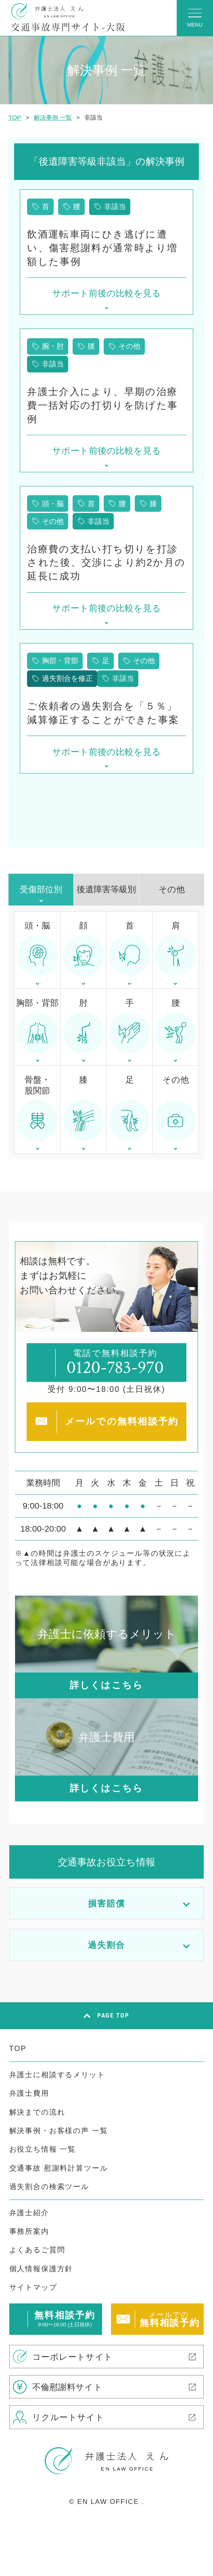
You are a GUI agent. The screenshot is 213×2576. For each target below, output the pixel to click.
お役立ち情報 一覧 (42, 2149)
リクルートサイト (68, 2417)
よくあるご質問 (37, 2249)
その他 (129, 346)
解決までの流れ (37, 2112)
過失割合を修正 (67, 678)
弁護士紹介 (29, 2212)
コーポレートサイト (72, 2356)
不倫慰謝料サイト (67, 2387)
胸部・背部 (60, 660)
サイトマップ (33, 2287)
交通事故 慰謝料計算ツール (58, 2168)
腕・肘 (53, 346)
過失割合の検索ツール (49, 2186)
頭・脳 (53, 503)
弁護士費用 (29, 2093)
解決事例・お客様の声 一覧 (58, 2130)
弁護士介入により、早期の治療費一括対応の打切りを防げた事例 (102, 405)
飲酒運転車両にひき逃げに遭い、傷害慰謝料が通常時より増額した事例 (102, 248)
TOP (18, 2048)
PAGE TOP (113, 2015)
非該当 (115, 206)
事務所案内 (29, 2231)
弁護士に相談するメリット (57, 2074)
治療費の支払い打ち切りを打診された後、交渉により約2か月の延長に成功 (106, 563)
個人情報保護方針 (41, 2268)
